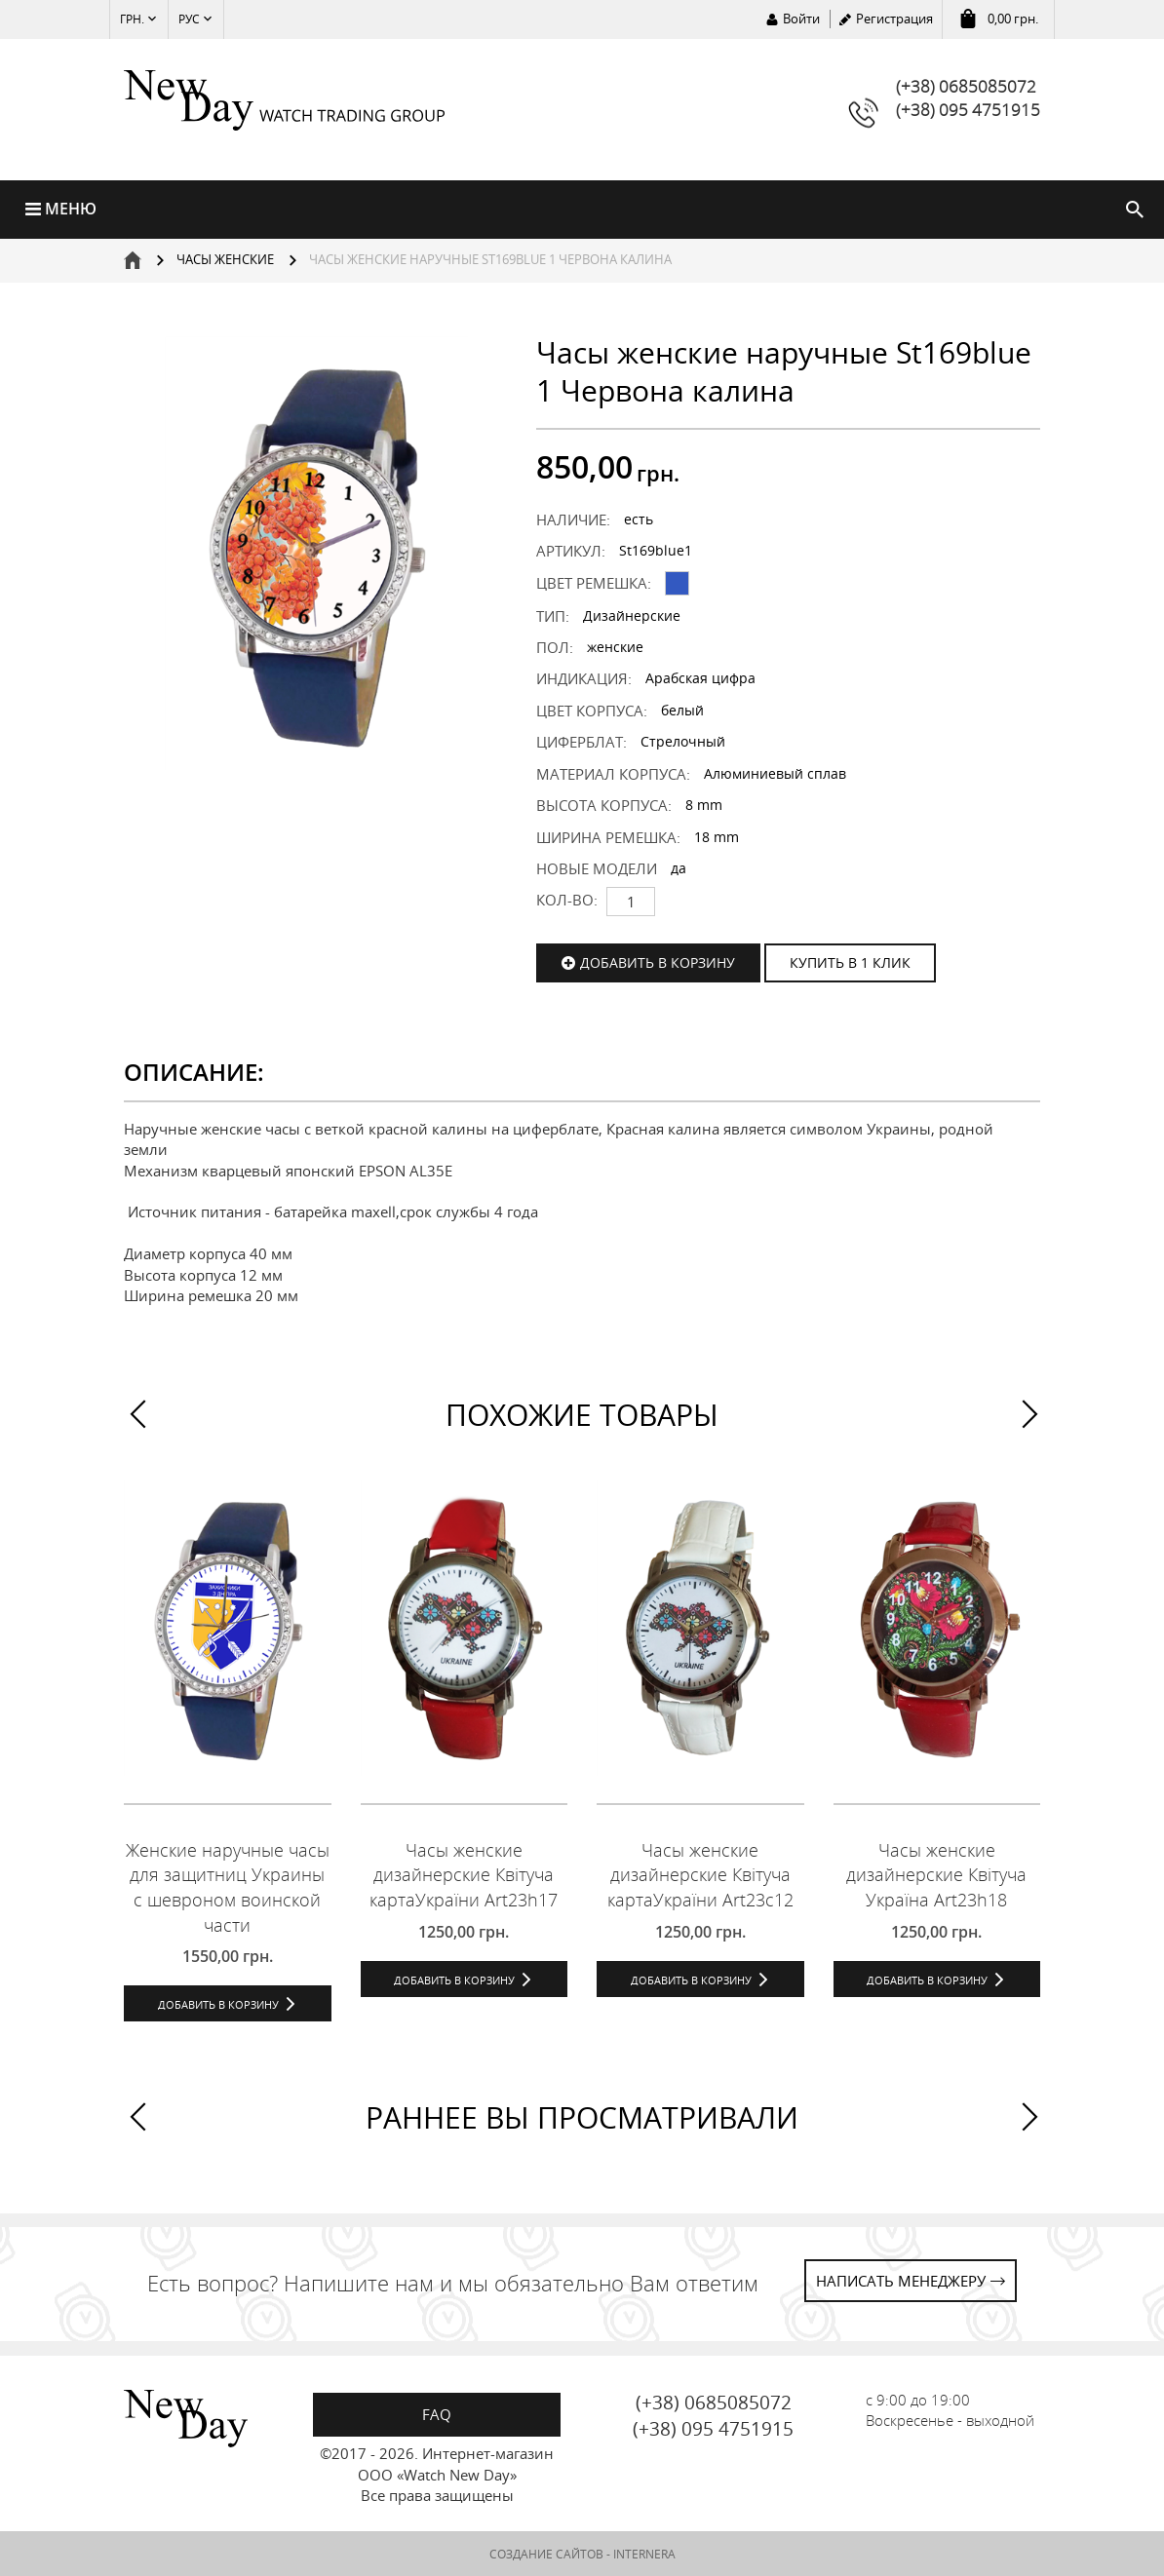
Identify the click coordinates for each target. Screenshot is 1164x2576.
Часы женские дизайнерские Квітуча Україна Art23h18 (936, 1874)
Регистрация (894, 18)
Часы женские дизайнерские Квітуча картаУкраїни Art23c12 (700, 1874)
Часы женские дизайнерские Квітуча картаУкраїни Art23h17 (463, 1874)
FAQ (436, 2414)
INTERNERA (644, 2554)
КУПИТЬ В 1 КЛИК (850, 962)
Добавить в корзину (657, 962)
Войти (801, 18)
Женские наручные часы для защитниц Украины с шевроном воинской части (228, 1887)
